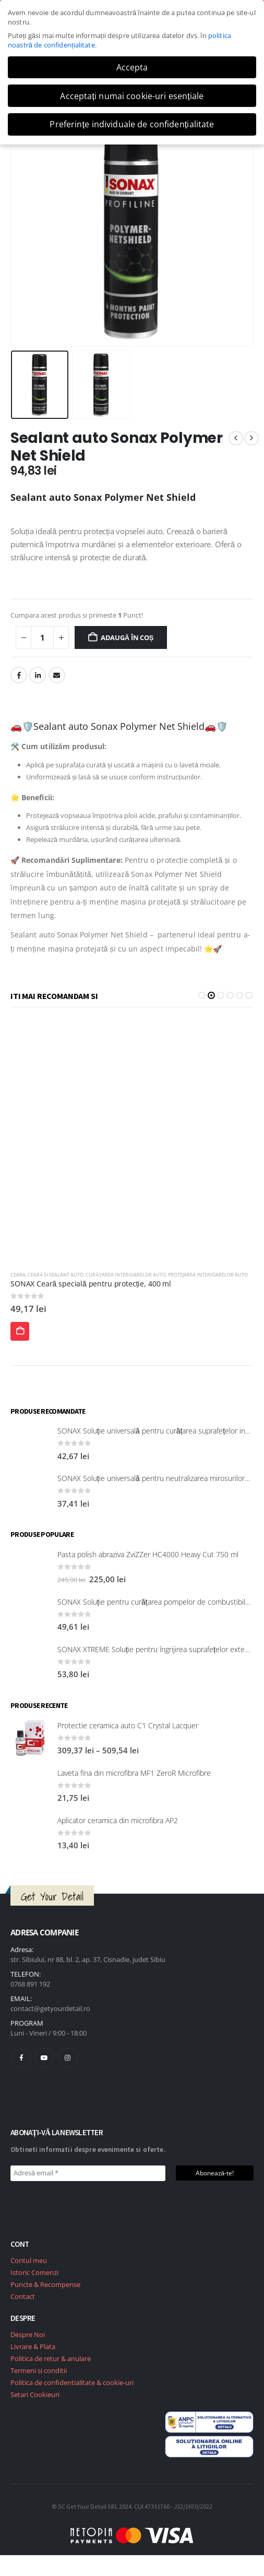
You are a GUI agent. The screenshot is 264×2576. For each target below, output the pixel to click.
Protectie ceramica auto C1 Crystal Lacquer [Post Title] (127, 1725)
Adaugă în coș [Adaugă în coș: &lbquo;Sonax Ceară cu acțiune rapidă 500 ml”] (19, 1334)
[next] (251, 438)
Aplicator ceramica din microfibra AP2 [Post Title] (117, 1820)
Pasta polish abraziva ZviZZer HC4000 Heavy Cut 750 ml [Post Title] (147, 1554)
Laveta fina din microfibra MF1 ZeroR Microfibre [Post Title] (134, 1773)
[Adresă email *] (87, 2173)
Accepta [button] (132, 67)
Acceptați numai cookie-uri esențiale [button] (131, 96)
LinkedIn (37, 675)
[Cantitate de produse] (42, 637)
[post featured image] (132, 1140)
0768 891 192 (30, 1984)
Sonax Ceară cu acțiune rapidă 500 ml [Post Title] (74, 1284)
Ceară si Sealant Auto (38, 1274)
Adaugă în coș (127, 637)
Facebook (18, 675)
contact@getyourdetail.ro (50, 2008)
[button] (202, 995)
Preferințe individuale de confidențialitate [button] (132, 124)
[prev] (236, 438)
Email (57, 675)
